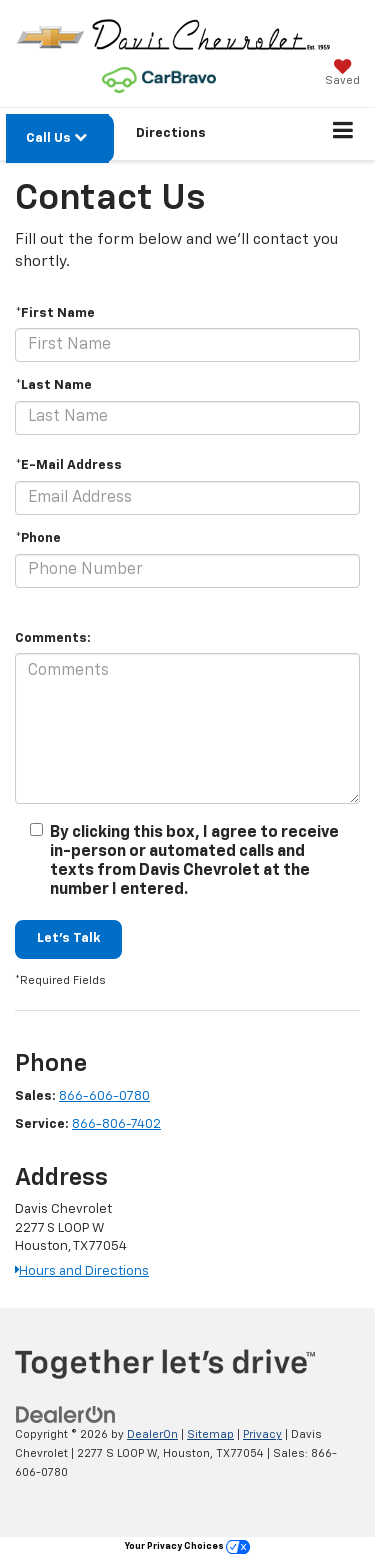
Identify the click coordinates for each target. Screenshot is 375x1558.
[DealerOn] (66, 1415)
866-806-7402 (116, 1124)
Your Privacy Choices (187, 1546)
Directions (171, 133)
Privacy (262, 1434)
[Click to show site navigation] (343, 134)
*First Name (55, 313)
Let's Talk (68, 938)
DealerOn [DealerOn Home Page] (152, 1434)
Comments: (53, 638)
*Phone (38, 538)
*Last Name (53, 385)
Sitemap (210, 1434)
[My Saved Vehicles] (342, 74)
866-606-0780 (104, 1096)
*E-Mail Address (68, 465)
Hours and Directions (82, 1271)
